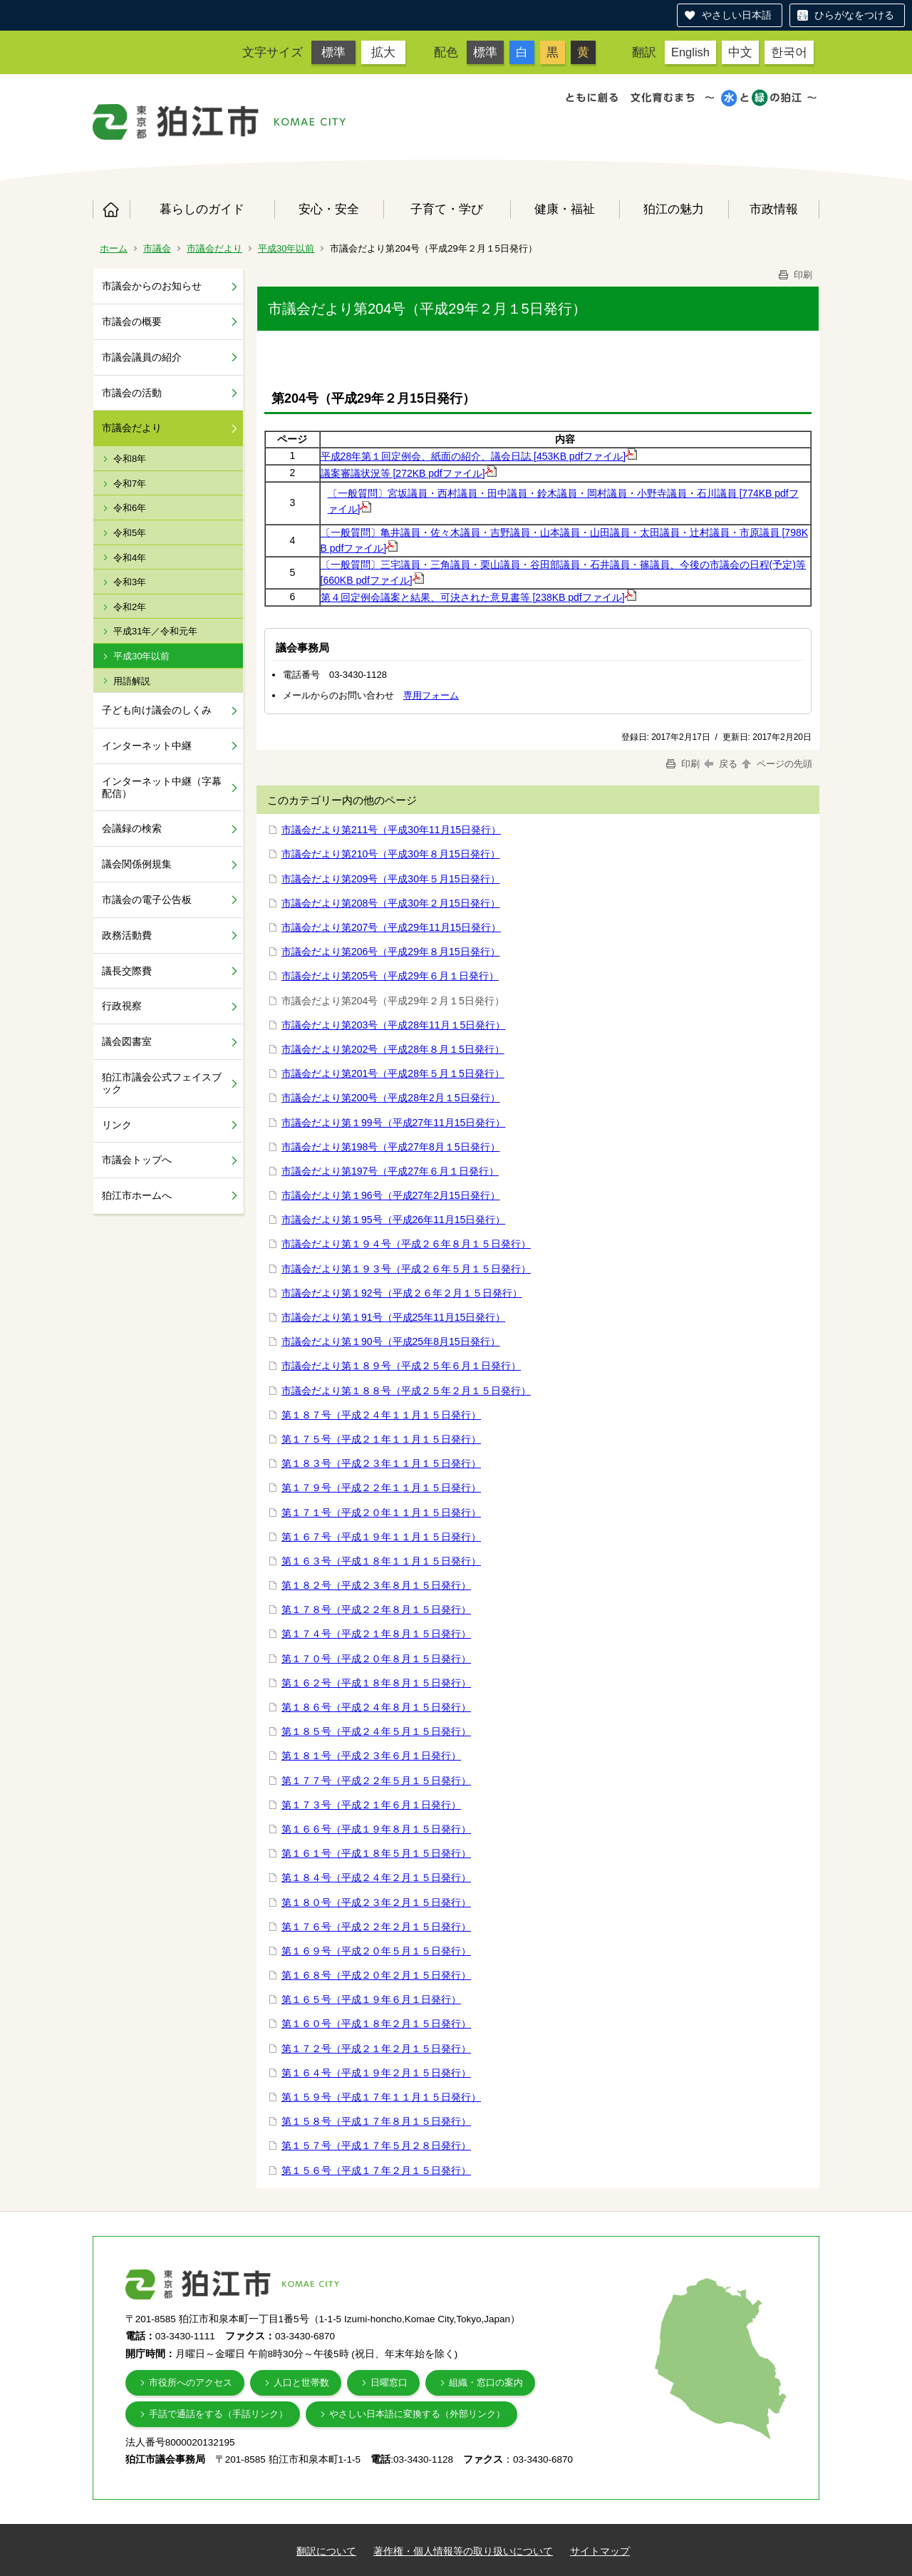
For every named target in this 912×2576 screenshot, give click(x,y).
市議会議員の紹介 (142, 357)
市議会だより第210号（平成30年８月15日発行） (390, 854)
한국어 (789, 52)
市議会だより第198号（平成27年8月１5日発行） (390, 1147)
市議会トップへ (137, 1159)
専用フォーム (431, 695)
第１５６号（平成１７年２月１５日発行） (376, 2170)
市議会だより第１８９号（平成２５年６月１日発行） (401, 1365)
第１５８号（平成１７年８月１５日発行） (376, 2121)
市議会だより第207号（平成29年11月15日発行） (391, 927)
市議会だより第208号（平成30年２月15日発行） (390, 903)
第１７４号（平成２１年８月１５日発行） (376, 1633)
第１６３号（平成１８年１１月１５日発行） (381, 1561)
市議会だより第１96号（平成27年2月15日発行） (390, 1195)
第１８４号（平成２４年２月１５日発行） (376, 1877)
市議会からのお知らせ (152, 286)
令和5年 (129, 532)
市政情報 (774, 208)
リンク (117, 1124)
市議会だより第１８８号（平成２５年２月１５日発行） (406, 1390)
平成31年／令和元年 (155, 631)
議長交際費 (127, 971)
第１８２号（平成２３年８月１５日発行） (376, 1585)
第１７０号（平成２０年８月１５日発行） (376, 1658)
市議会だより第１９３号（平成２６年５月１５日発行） (406, 1268)
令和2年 (129, 607)
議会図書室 (127, 1041)
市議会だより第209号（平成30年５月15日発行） (390, 879)
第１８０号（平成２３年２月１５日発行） (376, 1902)
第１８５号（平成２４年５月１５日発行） (376, 1731)
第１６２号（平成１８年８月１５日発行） (376, 1683)
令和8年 (129, 458)
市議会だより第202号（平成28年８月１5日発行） (392, 1049)
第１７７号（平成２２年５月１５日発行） (376, 1780)
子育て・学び (446, 208)
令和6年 (129, 508)
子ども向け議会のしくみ (157, 710)
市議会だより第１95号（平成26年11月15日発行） (393, 1219)
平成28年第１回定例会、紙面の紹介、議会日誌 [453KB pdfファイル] (479, 456)
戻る (721, 763)
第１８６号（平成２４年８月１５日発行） (376, 1707)
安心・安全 (329, 208)
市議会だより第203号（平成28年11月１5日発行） (393, 1025)
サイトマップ (600, 2551)
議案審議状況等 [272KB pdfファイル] (409, 473)
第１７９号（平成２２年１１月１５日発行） (381, 1487)
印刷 (794, 274)
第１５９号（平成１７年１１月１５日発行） (381, 2097)
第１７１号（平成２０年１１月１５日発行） (381, 1512)
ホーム (111, 209)
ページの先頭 (776, 763)
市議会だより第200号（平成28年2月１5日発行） (390, 1097)
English (690, 52)
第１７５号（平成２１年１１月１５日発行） (381, 1439)
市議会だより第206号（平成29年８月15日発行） (390, 951)
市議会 (157, 248)
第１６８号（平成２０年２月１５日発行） (376, 1975)
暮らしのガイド (202, 208)
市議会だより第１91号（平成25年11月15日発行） (393, 1317)
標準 (333, 52)
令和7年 (129, 483)
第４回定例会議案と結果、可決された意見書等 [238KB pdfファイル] (478, 597)
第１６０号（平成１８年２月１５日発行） (376, 2023)
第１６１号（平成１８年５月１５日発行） (376, 1853)
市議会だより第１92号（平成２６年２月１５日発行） (401, 1293)
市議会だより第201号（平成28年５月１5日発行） (392, 1073)
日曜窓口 (389, 2382)
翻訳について (326, 2551)
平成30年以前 (286, 248)
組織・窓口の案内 (486, 2382)
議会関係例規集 (137, 864)
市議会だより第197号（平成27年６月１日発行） (390, 1171)
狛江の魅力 (673, 208)
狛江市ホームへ (137, 1195)
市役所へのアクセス (190, 2382)
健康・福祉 (564, 208)
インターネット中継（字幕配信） (162, 787)
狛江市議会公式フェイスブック (162, 1083)
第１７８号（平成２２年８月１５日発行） (376, 1609)
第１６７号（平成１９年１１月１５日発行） (381, 1536)
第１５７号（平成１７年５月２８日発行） (376, 2145)
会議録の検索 (132, 828)
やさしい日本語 (737, 15)
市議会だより (214, 248)
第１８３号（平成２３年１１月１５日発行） (381, 1463)
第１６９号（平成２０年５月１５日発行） (376, 1951)
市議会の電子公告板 (147, 899)
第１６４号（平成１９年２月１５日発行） (376, 2072)
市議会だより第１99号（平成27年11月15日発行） (393, 1122)
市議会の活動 (132, 392)
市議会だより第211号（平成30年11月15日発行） (391, 829)
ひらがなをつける (854, 15)
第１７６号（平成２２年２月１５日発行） (376, 1926)
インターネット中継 (147, 745)
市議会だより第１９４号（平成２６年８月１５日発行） (406, 1244)
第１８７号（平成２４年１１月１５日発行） (381, 1415)
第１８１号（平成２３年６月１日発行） (371, 1755)
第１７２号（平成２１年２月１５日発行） (376, 2048)
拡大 (383, 52)
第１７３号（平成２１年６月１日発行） (371, 1804)
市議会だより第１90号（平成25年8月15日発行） (390, 1341)
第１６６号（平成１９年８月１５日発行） (376, 1829)
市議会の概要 (132, 321)
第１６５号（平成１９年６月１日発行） (371, 1999)
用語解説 (131, 681)
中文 (740, 52)
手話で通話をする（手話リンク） (218, 2413)
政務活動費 (127, 935)
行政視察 (122, 1005)
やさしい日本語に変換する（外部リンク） (417, 2413)
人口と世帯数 (301, 2382)
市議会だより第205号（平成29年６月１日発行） (390, 976)
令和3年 (129, 582)
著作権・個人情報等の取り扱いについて (463, 2551)
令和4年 (129, 557)
